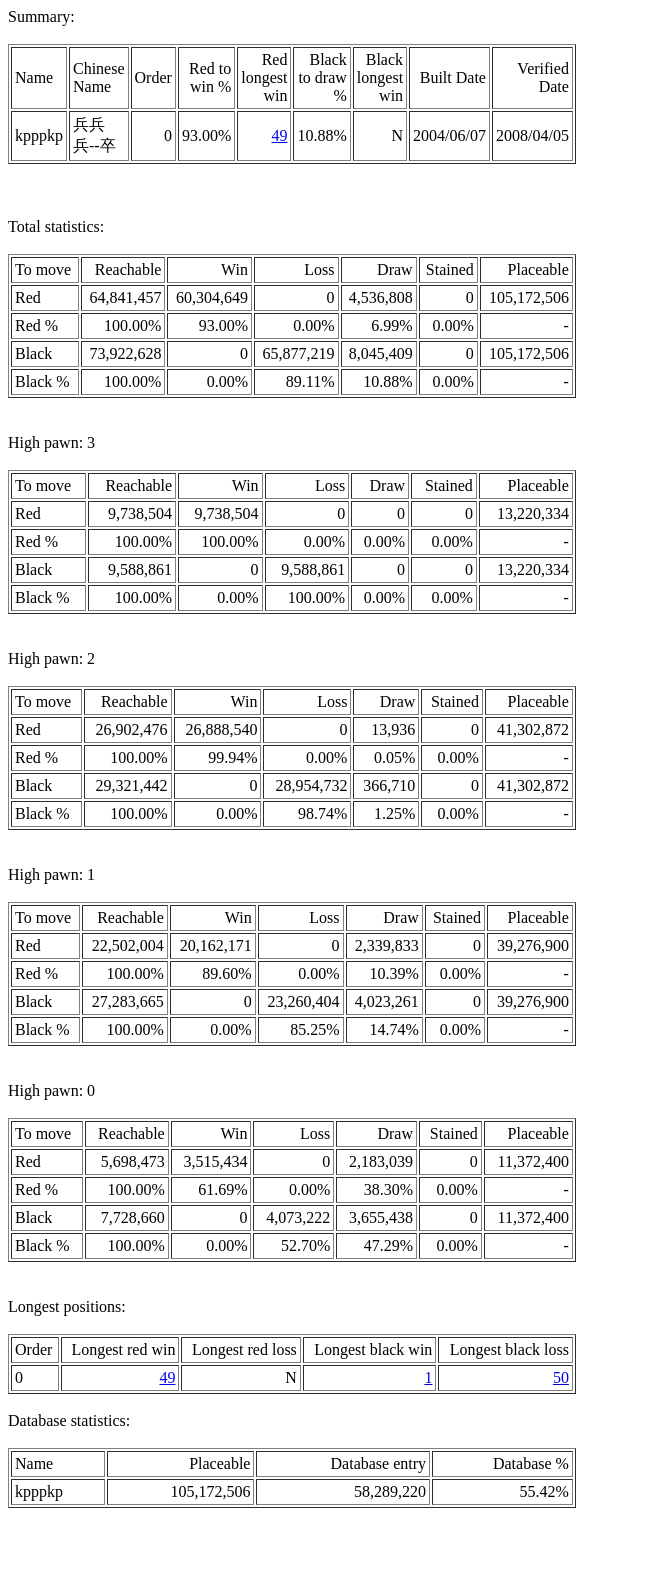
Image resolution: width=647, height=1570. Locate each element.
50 (561, 1377)
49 (279, 135)
